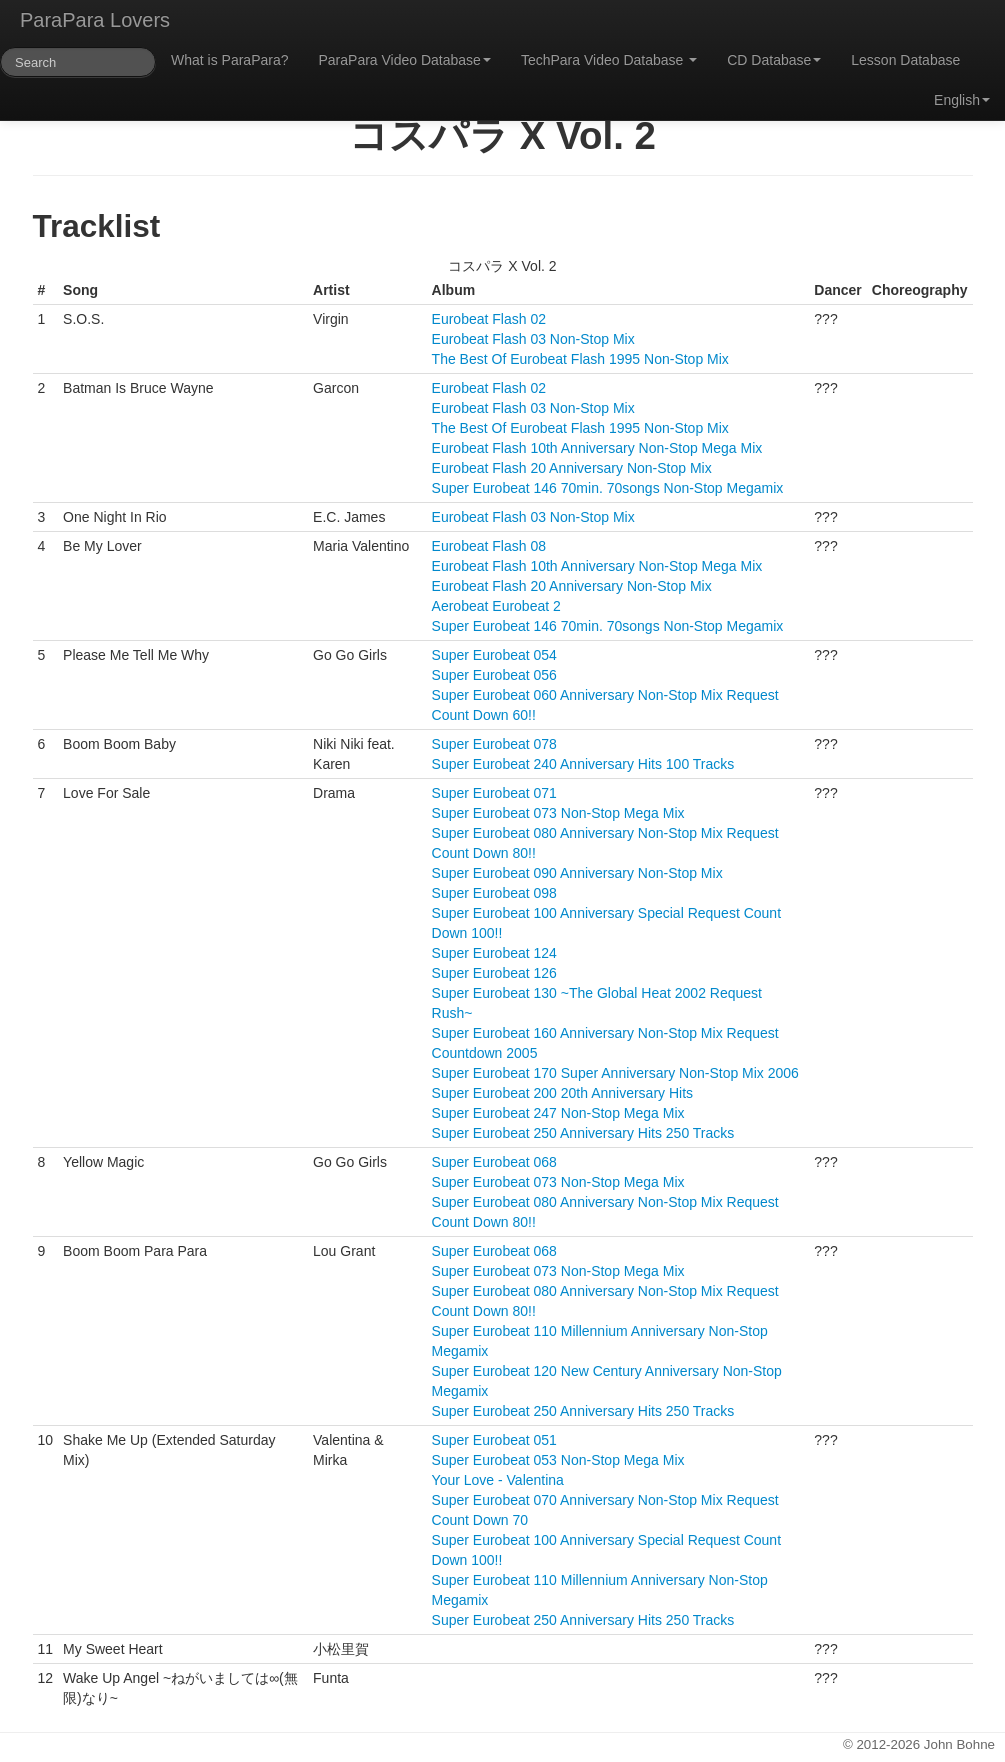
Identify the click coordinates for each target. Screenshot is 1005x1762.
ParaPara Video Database (405, 60)
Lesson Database (905, 60)
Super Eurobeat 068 (494, 1162)
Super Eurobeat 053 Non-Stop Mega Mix (558, 1460)
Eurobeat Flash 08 (489, 546)
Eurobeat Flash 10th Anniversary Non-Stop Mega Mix (597, 448)
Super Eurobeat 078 (494, 744)
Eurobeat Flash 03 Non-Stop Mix (533, 339)
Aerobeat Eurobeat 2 (496, 606)
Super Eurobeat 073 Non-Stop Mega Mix (558, 813)
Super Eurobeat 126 (494, 973)
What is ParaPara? (230, 60)
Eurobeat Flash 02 (489, 319)
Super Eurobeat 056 (494, 675)
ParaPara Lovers (95, 20)
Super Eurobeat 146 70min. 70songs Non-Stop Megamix (608, 488)
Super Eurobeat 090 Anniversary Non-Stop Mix (577, 873)
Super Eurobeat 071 (494, 793)
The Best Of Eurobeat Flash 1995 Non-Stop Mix (580, 359)
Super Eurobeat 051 (494, 1440)
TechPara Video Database (609, 60)
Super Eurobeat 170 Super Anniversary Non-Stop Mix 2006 (615, 1073)
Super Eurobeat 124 (494, 953)
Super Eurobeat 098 (494, 893)
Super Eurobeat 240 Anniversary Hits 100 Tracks (583, 764)
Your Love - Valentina (498, 1480)
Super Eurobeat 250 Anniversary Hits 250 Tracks (583, 1133)
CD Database (774, 60)
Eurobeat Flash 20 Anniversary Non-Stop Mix (572, 468)
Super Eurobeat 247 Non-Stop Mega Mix (558, 1113)
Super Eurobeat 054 (494, 655)
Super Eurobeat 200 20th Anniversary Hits (563, 1093)
